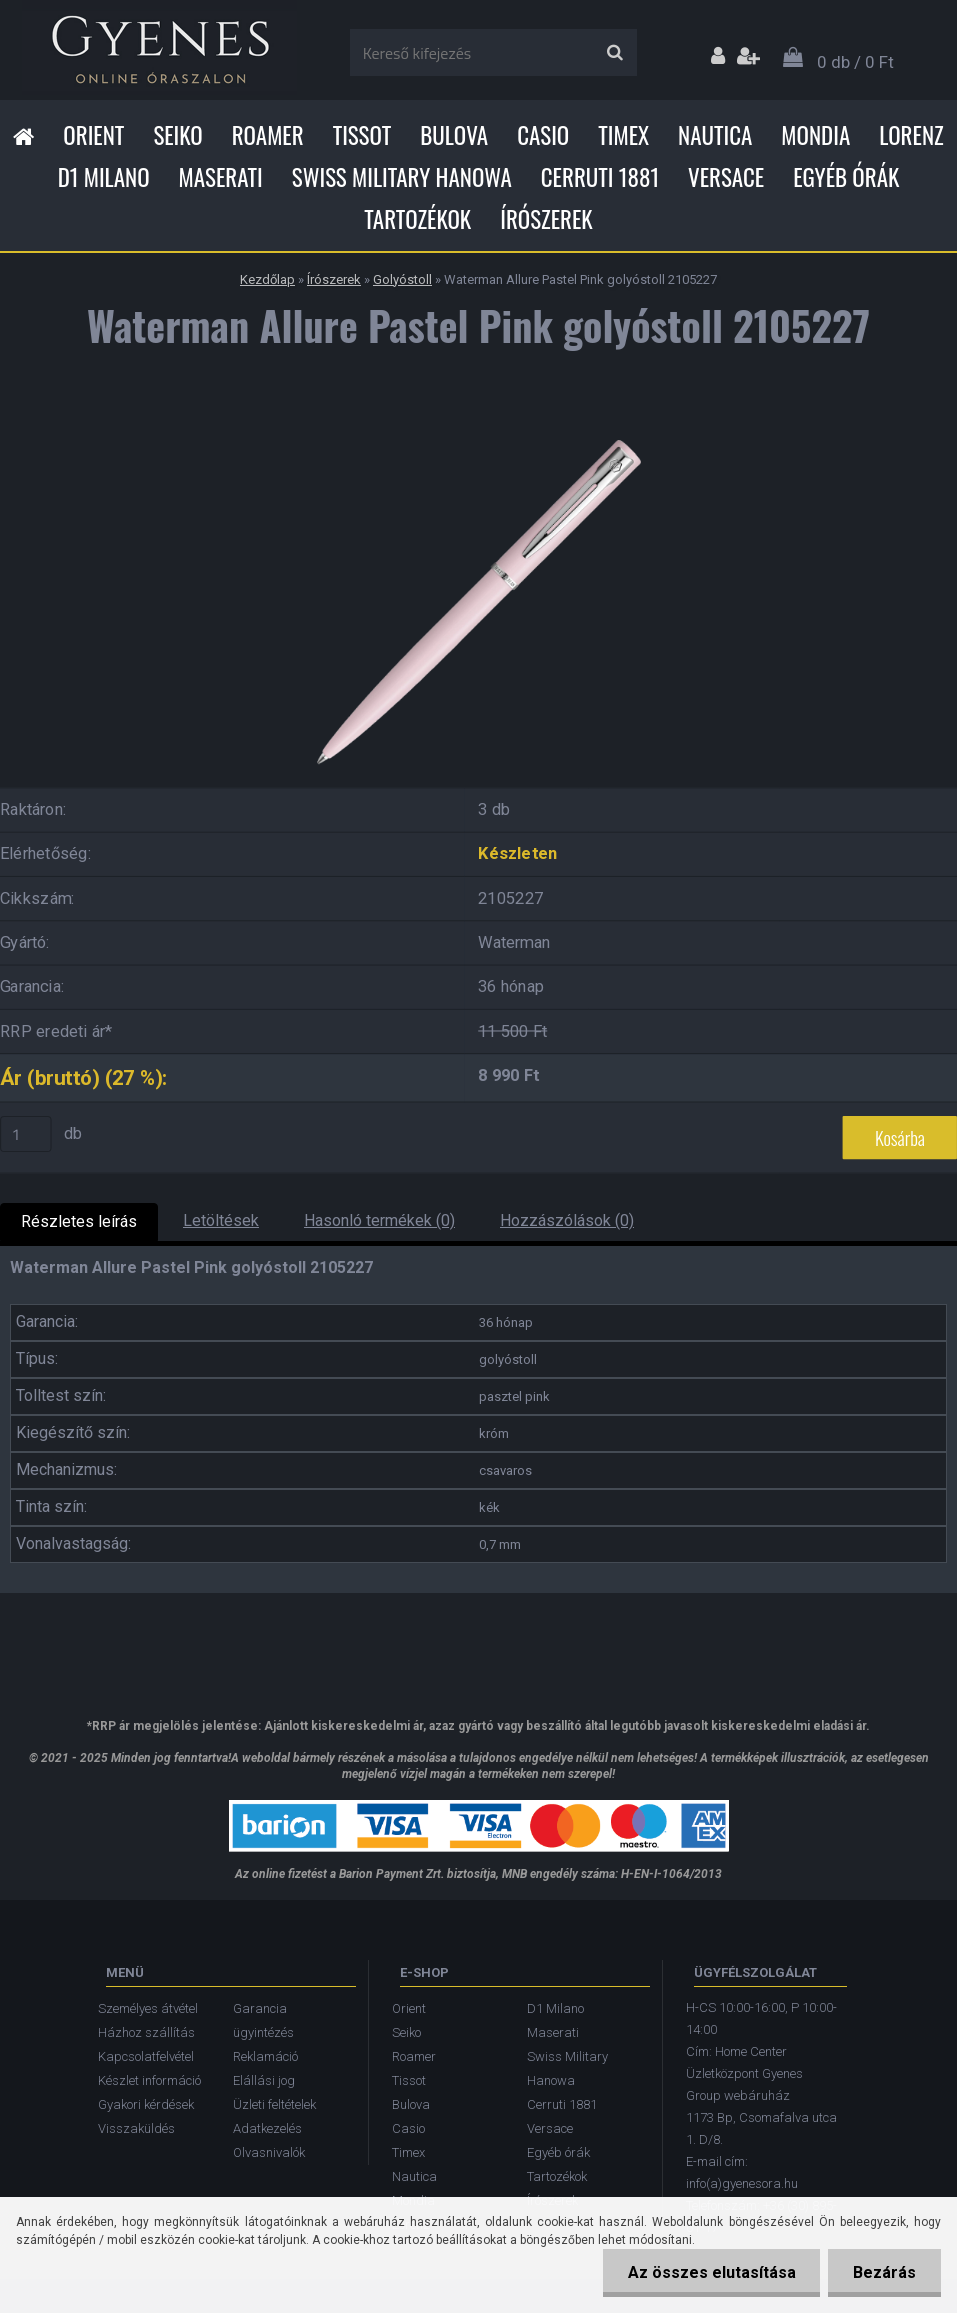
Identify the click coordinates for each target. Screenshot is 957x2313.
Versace (726, 177)
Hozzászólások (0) (567, 1220)
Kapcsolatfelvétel (146, 2056)
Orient (93, 135)
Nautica (715, 135)
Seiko (177, 135)
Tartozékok (417, 219)
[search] (614, 53)
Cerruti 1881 (600, 177)
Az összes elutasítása (711, 2272)
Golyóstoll (402, 279)
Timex (623, 135)
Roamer (268, 135)
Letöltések (221, 1220)
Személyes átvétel (148, 2008)
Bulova (454, 135)
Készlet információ (149, 2080)
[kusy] (26, 1134)
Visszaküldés (136, 2128)
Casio (543, 135)
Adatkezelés (267, 2128)
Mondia (815, 135)
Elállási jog (264, 2080)
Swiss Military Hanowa (402, 177)
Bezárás (884, 2272)
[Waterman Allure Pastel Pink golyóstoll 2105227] (479, 418)
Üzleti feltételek (274, 2104)
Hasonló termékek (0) (379, 1220)
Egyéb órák (846, 177)
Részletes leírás (79, 1221)
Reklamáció (265, 2056)
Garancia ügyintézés (263, 2020)
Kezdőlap (267, 279)
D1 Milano (104, 177)
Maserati (221, 177)
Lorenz (911, 135)
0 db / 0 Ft (855, 62)
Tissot (362, 135)
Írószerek (546, 219)
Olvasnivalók (269, 2152)
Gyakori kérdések (146, 2104)
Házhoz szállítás (146, 2032)
